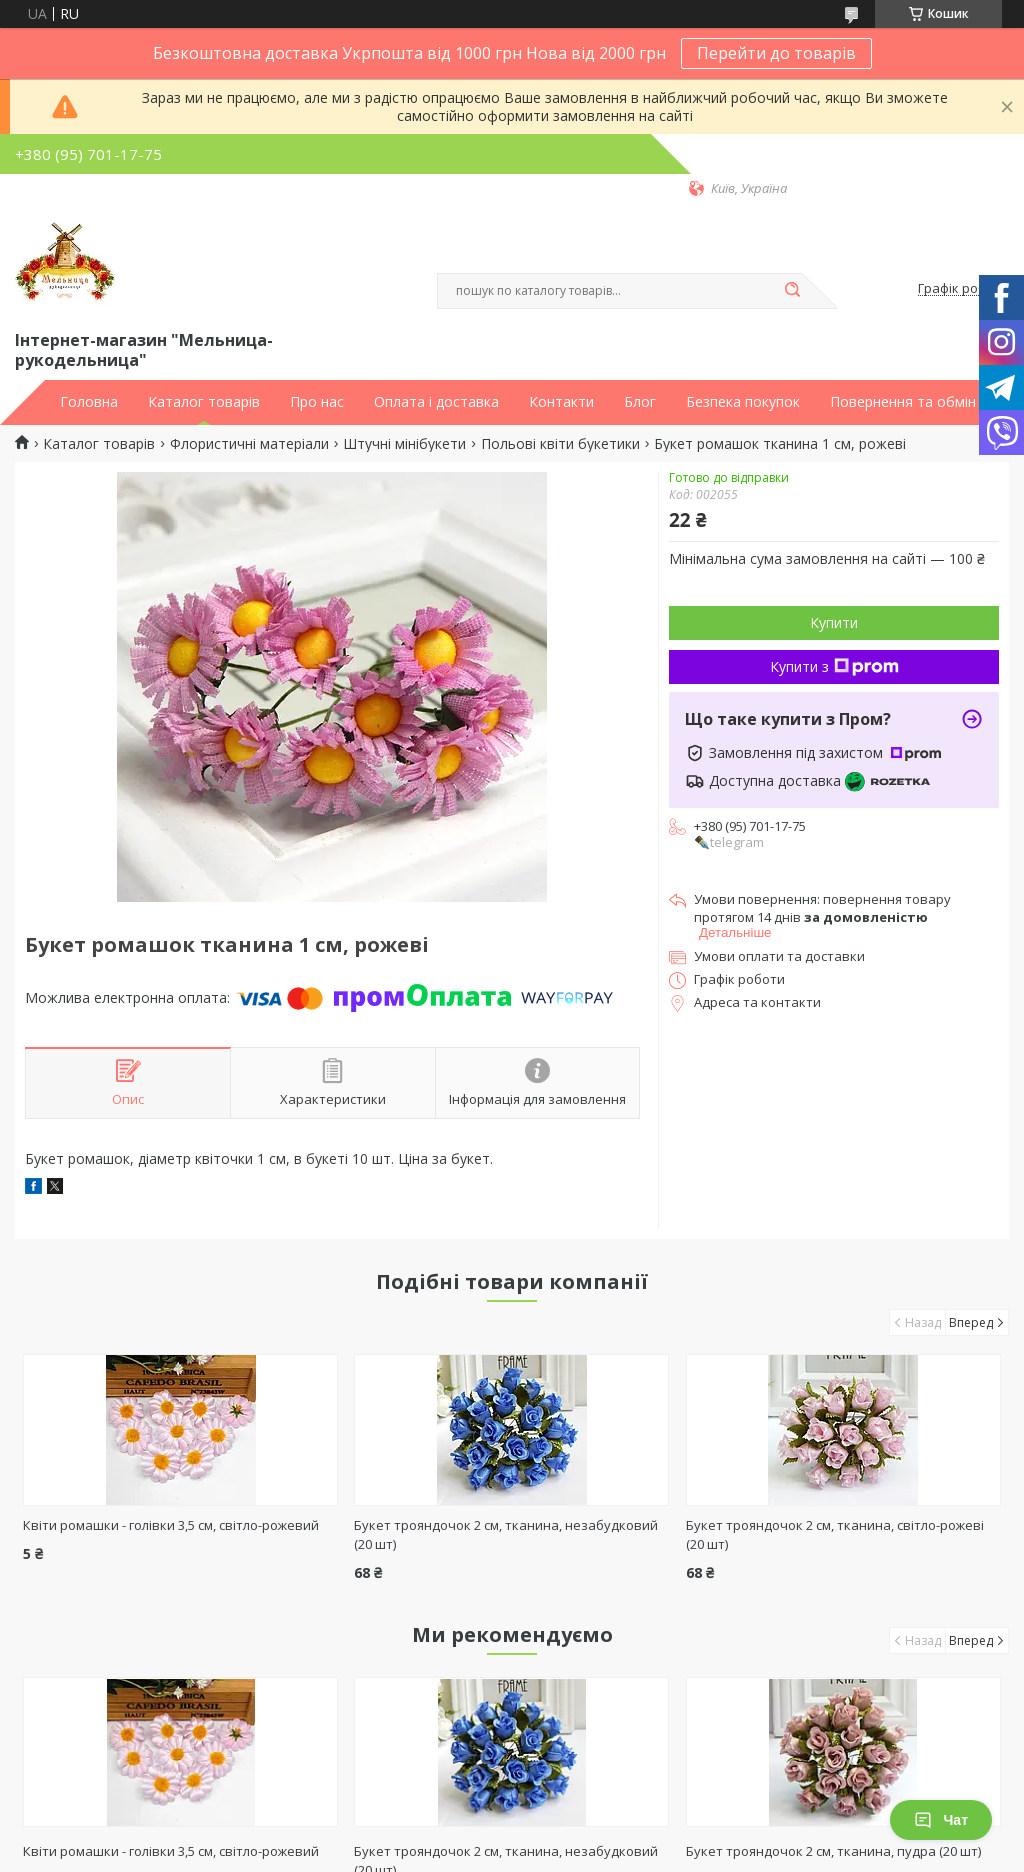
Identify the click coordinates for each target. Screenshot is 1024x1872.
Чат (941, 1820)
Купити (834, 622)
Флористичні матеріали (249, 444)
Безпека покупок (743, 402)
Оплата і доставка (436, 402)
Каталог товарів (204, 402)
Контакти (561, 402)
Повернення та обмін (903, 402)
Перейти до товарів (776, 53)
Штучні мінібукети (404, 444)
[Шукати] (792, 291)
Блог (640, 402)
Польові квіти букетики (560, 444)
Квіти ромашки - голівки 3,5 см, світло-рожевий (171, 1525)
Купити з (834, 666)
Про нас (317, 402)
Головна (89, 402)
